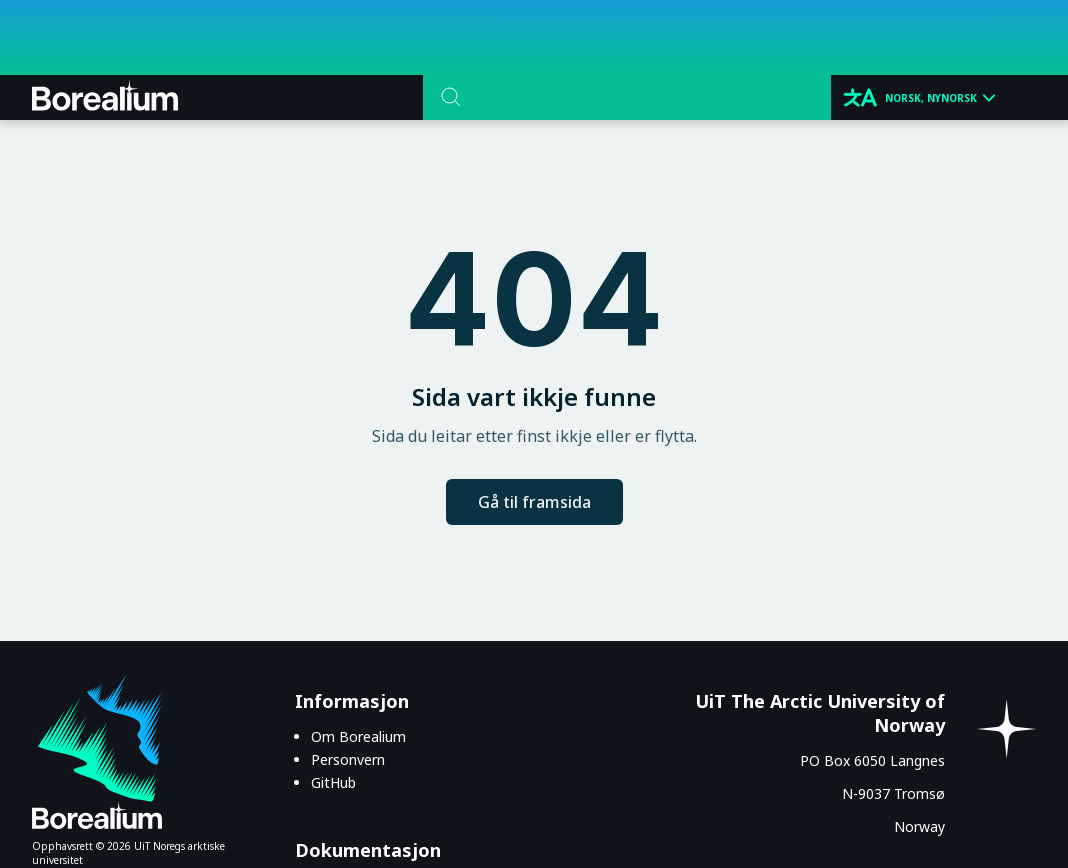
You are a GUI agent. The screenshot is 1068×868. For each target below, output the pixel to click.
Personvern (348, 759)
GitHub (333, 782)
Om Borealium (358, 736)
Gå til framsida (534, 502)
